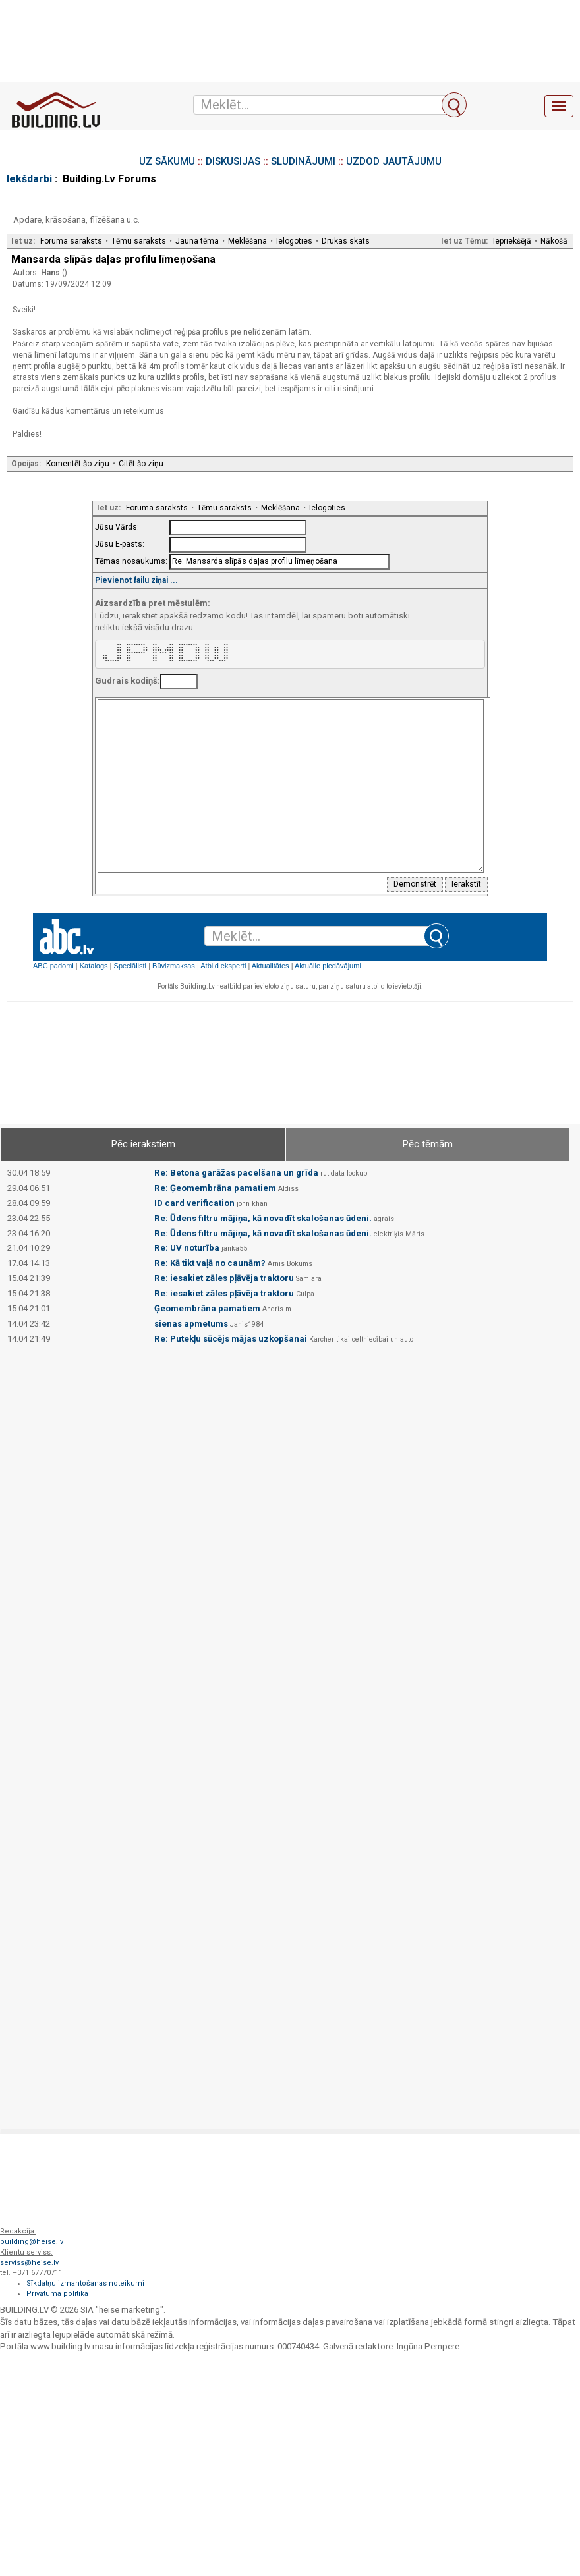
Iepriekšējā (512, 241)
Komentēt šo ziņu (77, 463)
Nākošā (553, 241)
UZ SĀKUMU (167, 161)
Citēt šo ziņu (141, 463)
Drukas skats (346, 241)
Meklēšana (247, 241)
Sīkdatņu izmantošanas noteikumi (85, 2283)
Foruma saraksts (71, 241)
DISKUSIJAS (233, 161)
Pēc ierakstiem (143, 1144)
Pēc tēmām (428, 1144)
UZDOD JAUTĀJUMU (394, 161)
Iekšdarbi (29, 179)
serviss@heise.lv (29, 2263)
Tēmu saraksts (138, 241)
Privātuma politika (57, 2293)
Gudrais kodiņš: (127, 681)
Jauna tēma (197, 241)
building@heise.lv (31, 2241)
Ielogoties (294, 241)
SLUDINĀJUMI (303, 161)
